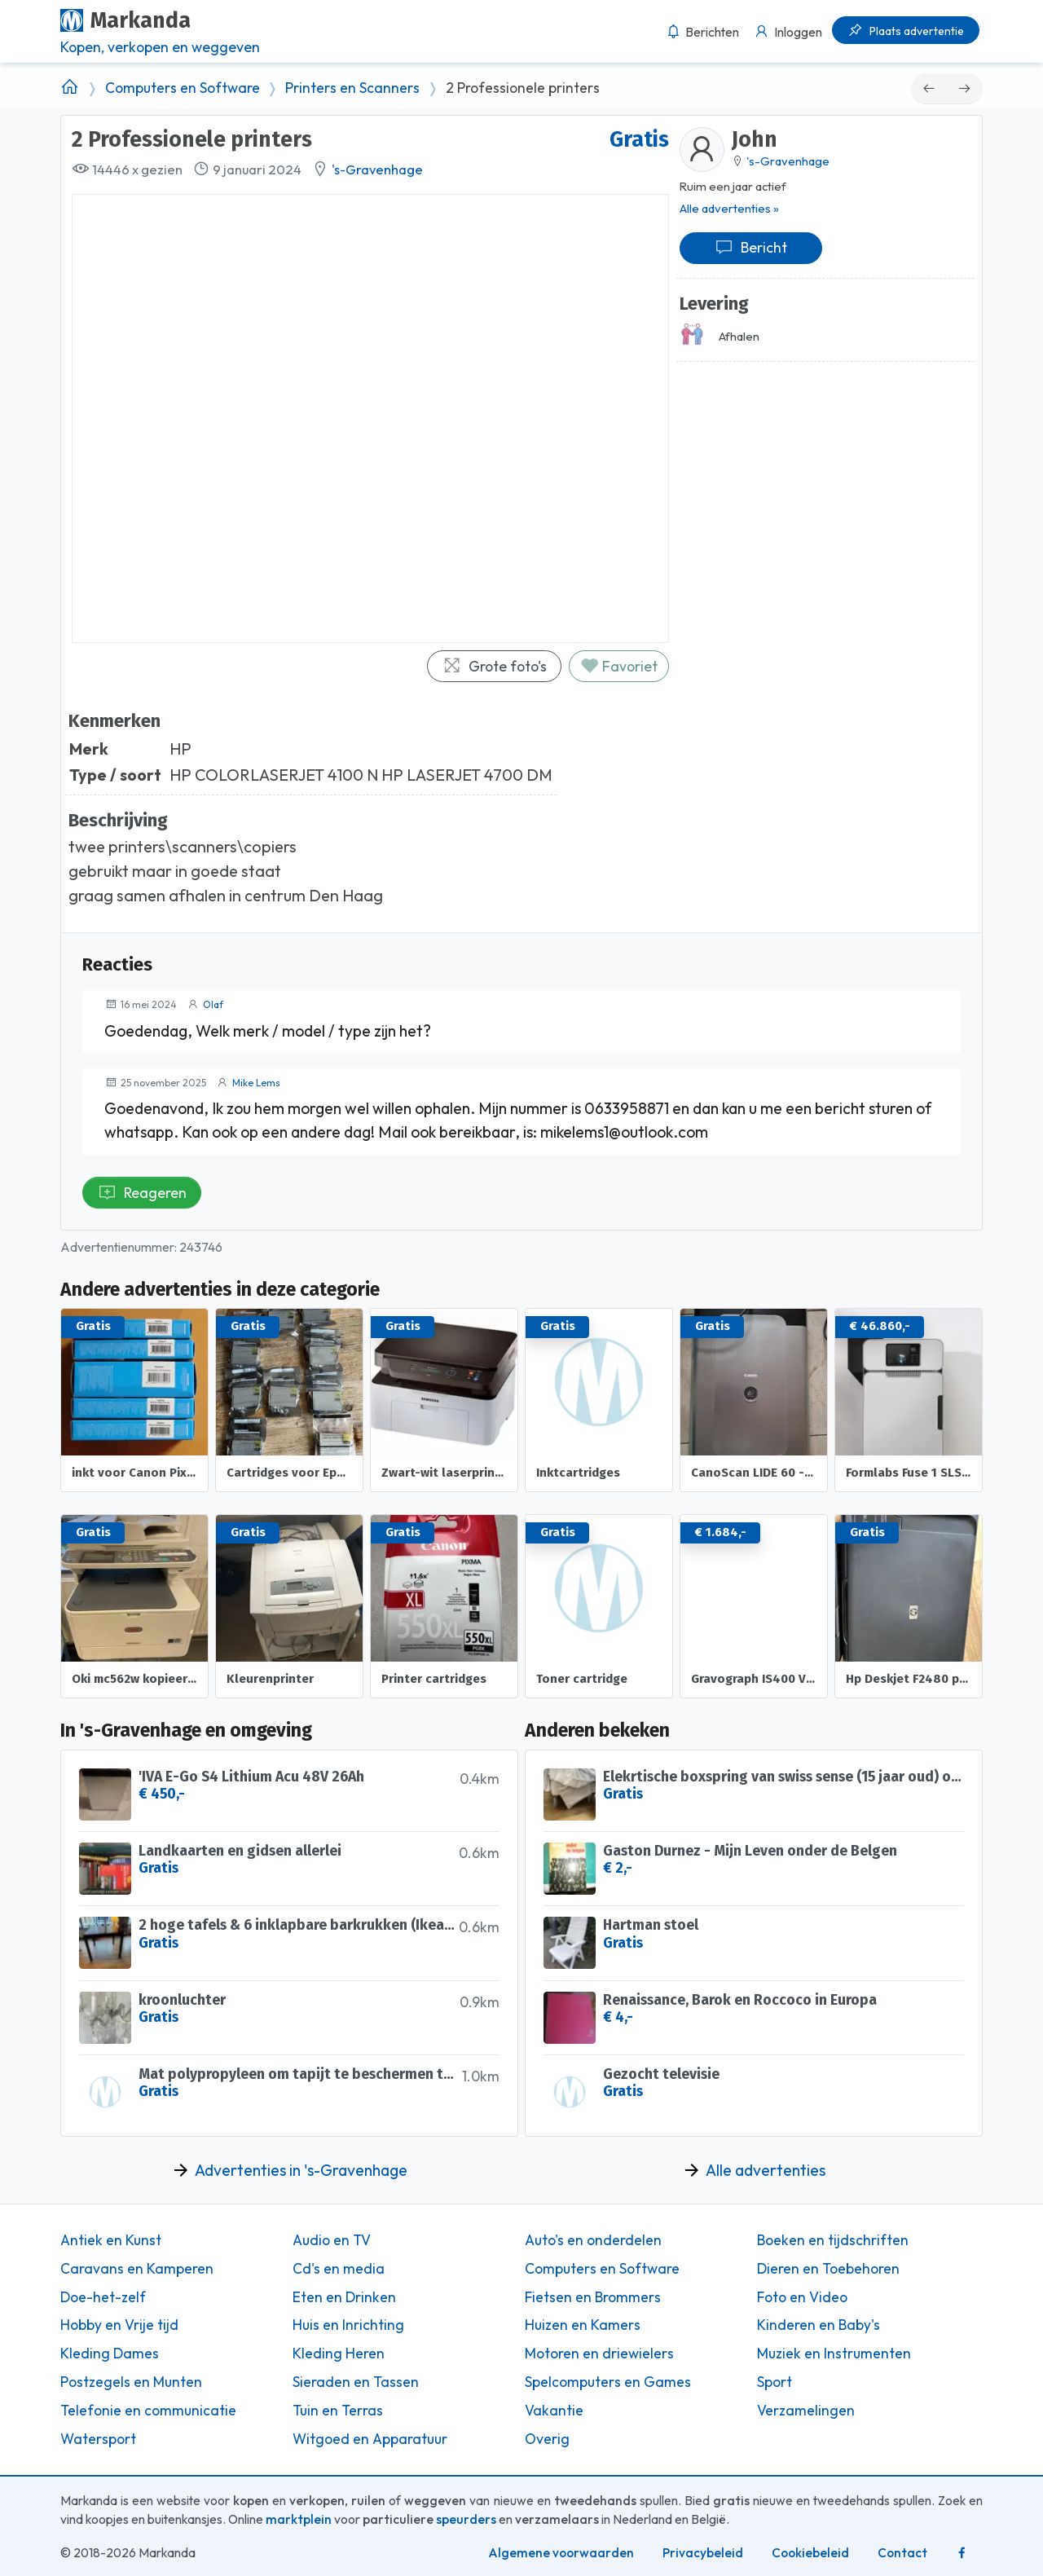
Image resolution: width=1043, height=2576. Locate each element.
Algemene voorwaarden (561, 2553)
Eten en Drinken (344, 2297)
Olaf (213, 1004)
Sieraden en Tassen (356, 2382)
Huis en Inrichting (348, 2325)
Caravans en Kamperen (136, 2269)
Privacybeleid (702, 2553)
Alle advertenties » (729, 208)
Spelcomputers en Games (608, 2382)
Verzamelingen (806, 2411)
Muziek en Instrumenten (834, 2353)
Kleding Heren (339, 2353)
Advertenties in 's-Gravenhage (301, 2170)
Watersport (98, 2439)
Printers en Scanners (352, 88)
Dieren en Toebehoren (828, 2269)
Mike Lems (256, 1083)
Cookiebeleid (810, 2553)
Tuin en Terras (338, 2411)
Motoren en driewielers (599, 2353)
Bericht (751, 247)
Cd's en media (339, 2269)
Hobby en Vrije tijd (119, 2325)
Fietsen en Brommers (593, 2297)
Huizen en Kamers (582, 2325)
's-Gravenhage (377, 169)
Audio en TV (332, 2240)
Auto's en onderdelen (593, 2240)
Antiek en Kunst (110, 2240)
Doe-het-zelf (103, 2297)
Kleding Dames (109, 2353)
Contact (902, 2553)
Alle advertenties (765, 2170)
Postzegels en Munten (131, 2382)
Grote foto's (494, 666)
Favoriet (619, 666)
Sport (774, 2382)
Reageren (142, 1192)
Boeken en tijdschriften (833, 2240)
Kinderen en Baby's (818, 2325)
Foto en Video (802, 2297)
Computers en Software (182, 88)
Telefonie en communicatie (148, 2411)
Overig (547, 2439)
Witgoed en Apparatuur (370, 2439)
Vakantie (554, 2411)
